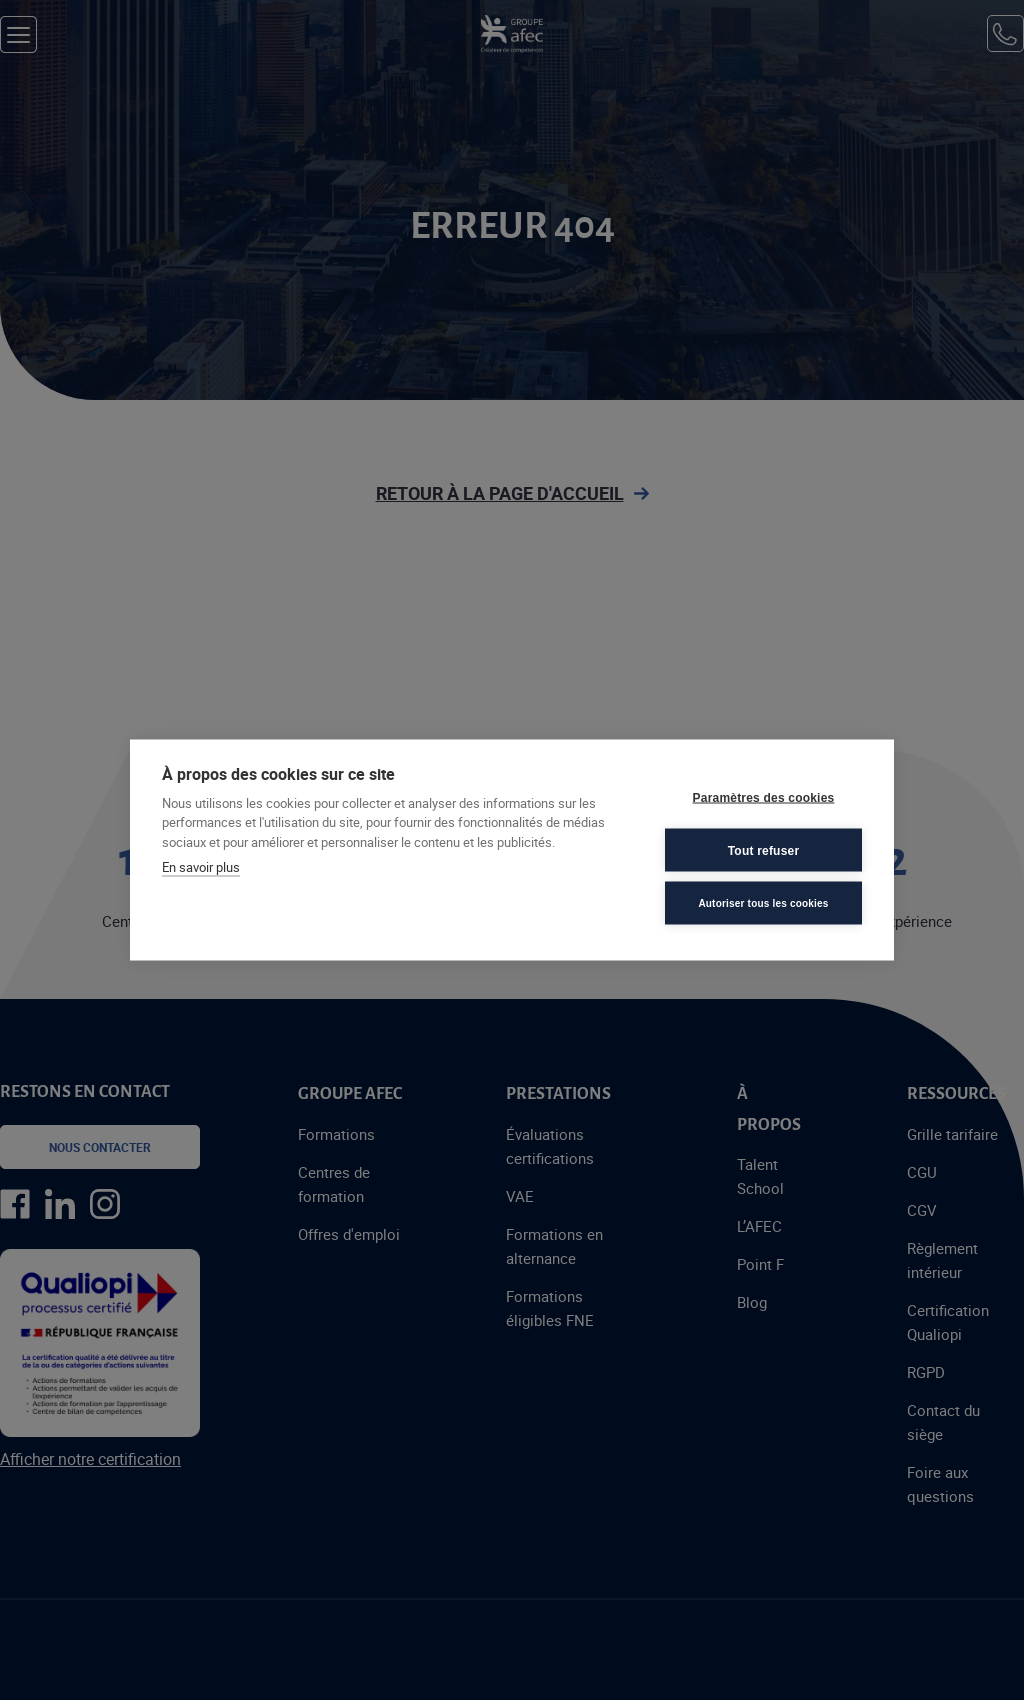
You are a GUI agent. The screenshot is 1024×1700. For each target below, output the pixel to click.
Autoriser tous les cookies (763, 902)
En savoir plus (201, 867)
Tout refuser (764, 850)
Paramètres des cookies (764, 797)
